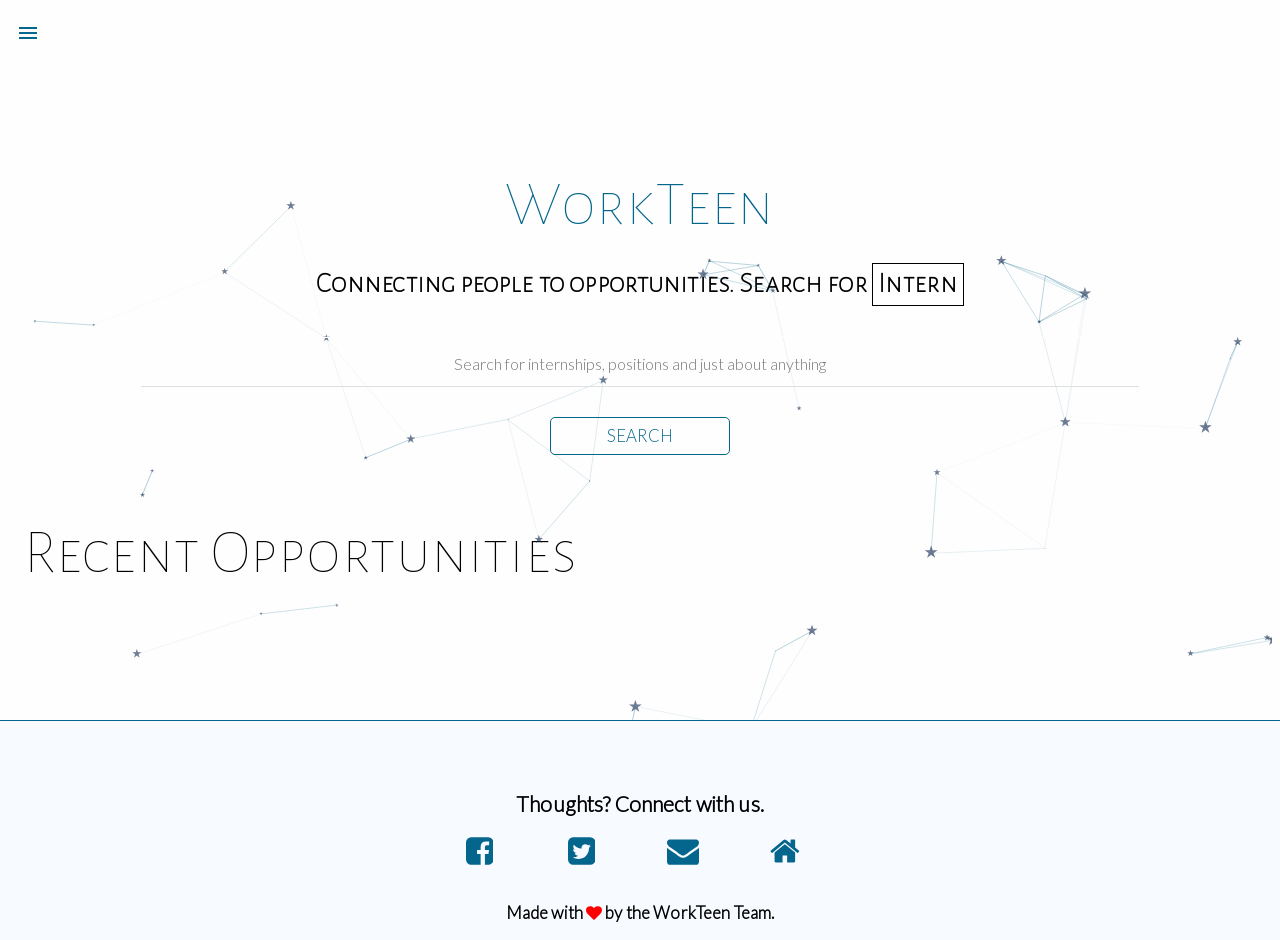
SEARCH (640, 436)
